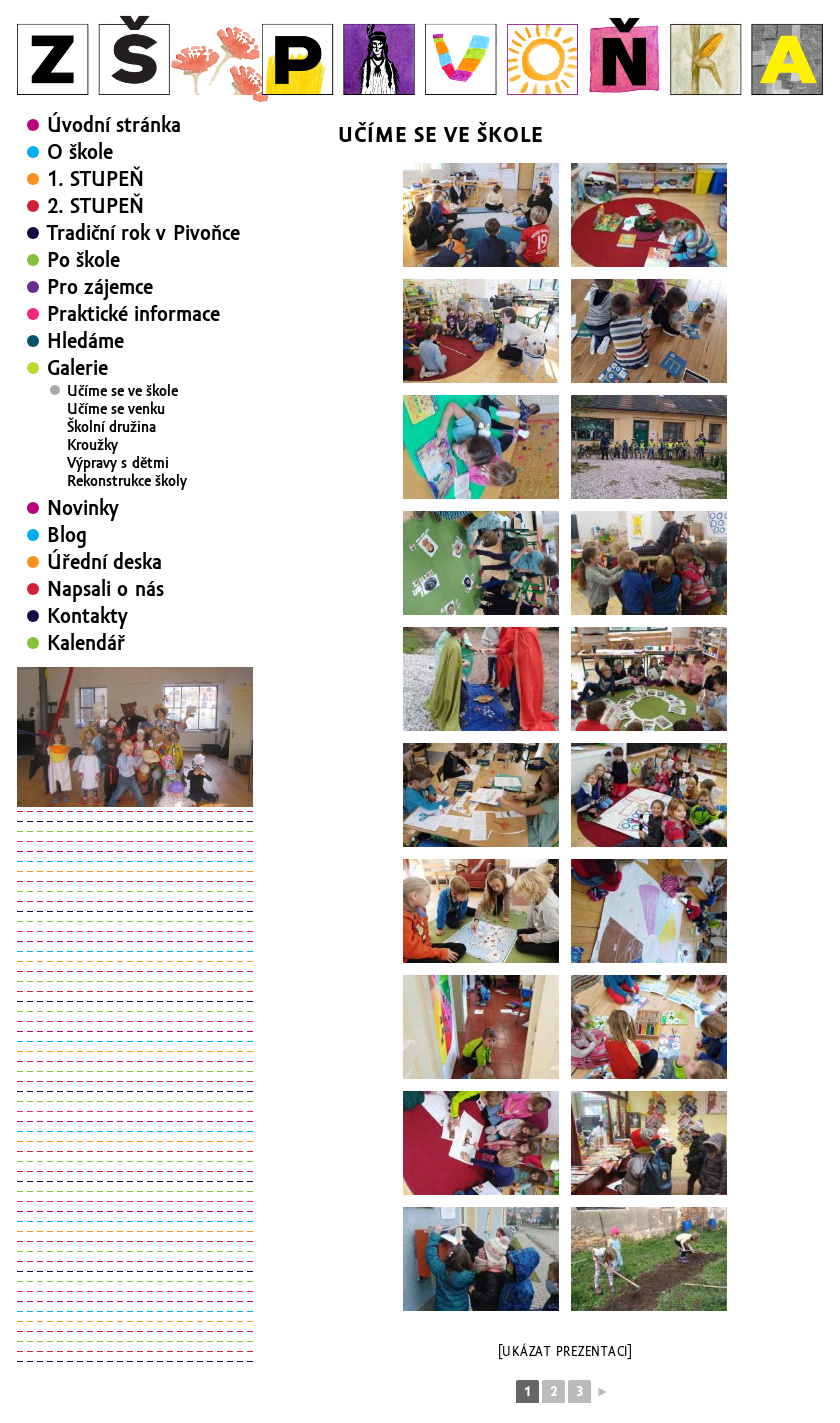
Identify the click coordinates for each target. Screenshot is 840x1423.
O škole (80, 152)
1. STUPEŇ (95, 179)
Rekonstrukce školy (127, 481)
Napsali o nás (105, 589)
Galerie (77, 368)
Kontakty (87, 616)
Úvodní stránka (114, 125)
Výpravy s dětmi (118, 463)
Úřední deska (104, 562)
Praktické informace (133, 314)
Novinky (83, 508)
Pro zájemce (100, 287)
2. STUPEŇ (95, 206)
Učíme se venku (116, 409)
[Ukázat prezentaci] (565, 1352)
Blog (67, 535)
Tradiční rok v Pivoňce (143, 233)
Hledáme (85, 341)
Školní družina (111, 427)
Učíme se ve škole (122, 391)
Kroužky (92, 445)
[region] (135, 737)
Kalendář (86, 643)
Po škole (83, 260)
